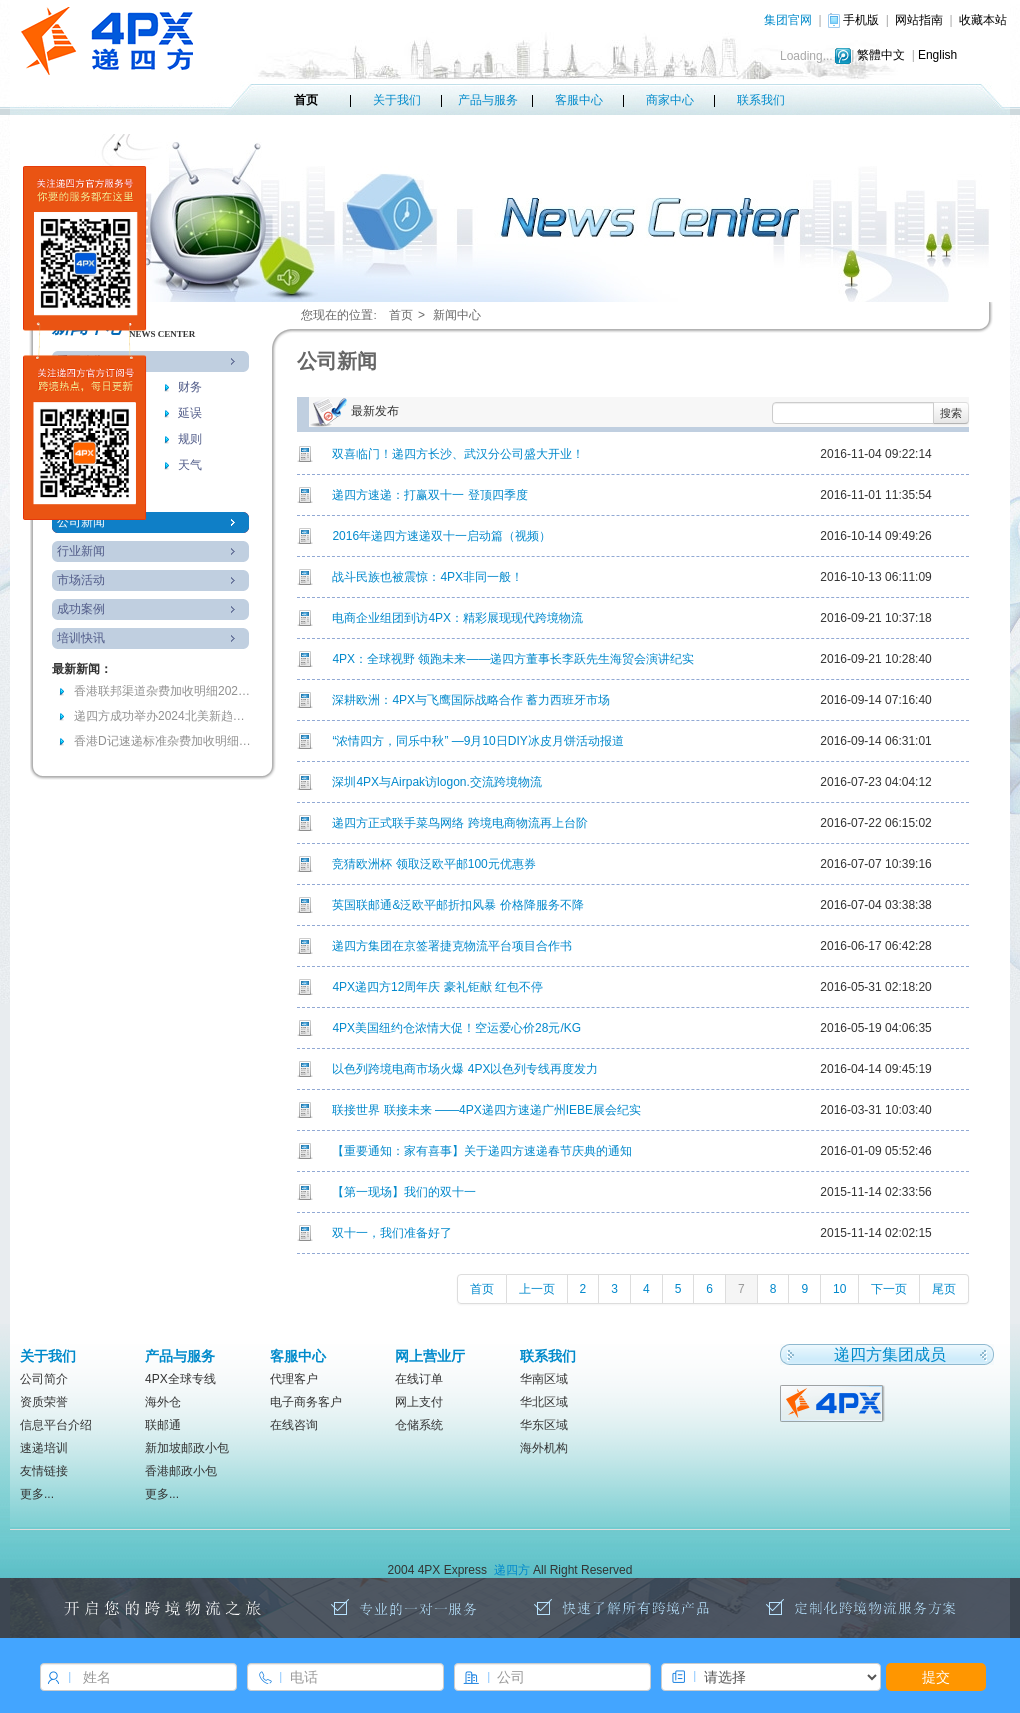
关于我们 (397, 100)
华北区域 (544, 1402)
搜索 (951, 413)
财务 (190, 387)
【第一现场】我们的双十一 (404, 1192)
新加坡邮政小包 (187, 1448)
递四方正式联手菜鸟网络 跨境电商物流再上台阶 (459, 823)
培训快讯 (81, 638)
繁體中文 (881, 55)
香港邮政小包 (181, 1471)
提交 (936, 1677)
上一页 (537, 1289)
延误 (190, 413)
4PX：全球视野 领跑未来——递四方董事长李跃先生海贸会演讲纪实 (513, 659)
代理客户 (294, 1379)
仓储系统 (419, 1425)
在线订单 (419, 1379)
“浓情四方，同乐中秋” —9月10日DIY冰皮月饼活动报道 (477, 741)
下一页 (889, 1289)
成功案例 (81, 609)
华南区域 (544, 1379)
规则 (190, 439)
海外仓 (163, 1402)
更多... (37, 1494)
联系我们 (761, 100)
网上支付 (419, 1402)
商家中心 (670, 100)
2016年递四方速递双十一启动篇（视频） (441, 536)
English (937, 55)
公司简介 (44, 1379)
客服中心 (579, 100)
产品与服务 (488, 100)
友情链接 (44, 1471)
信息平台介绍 (56, 1425)
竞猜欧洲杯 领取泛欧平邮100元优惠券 (433, 864)
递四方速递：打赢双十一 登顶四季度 (429, 495)
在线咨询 (294, 1425)
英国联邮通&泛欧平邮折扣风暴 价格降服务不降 (457, 905)
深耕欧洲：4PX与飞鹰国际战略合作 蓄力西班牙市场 (471, 700)
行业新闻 (81, 551)
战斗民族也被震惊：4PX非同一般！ (427, 577)
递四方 (512, 1570)
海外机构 (544, 1448)
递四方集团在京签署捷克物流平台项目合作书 (452, 946)
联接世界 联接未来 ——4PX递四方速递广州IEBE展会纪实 (486, 1110)
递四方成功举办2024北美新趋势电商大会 (164, 716)
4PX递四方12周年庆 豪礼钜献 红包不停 (437, 987)
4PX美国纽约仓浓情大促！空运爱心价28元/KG (456, 1028)
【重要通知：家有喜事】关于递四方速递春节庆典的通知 (482, 1151)
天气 (190, 465)
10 (839, 1289)
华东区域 (544, 1425)
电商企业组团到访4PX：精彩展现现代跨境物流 (457, 618)
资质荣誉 (44, 1402)
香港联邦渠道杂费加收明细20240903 (164, 691)
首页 (306, 100)
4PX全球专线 (180, 1379)
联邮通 (163, 1425)
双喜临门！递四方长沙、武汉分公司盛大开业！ (458, 454)
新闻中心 (457, 315)
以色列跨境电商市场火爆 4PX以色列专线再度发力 (465, 1069)
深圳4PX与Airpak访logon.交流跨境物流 (436, 782)
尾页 (944, 1289)
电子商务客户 (306, 1402)
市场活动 (81, 580)
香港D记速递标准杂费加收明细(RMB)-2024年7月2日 (164, 741)
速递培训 (44, 1448)
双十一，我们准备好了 (392, 1233)
